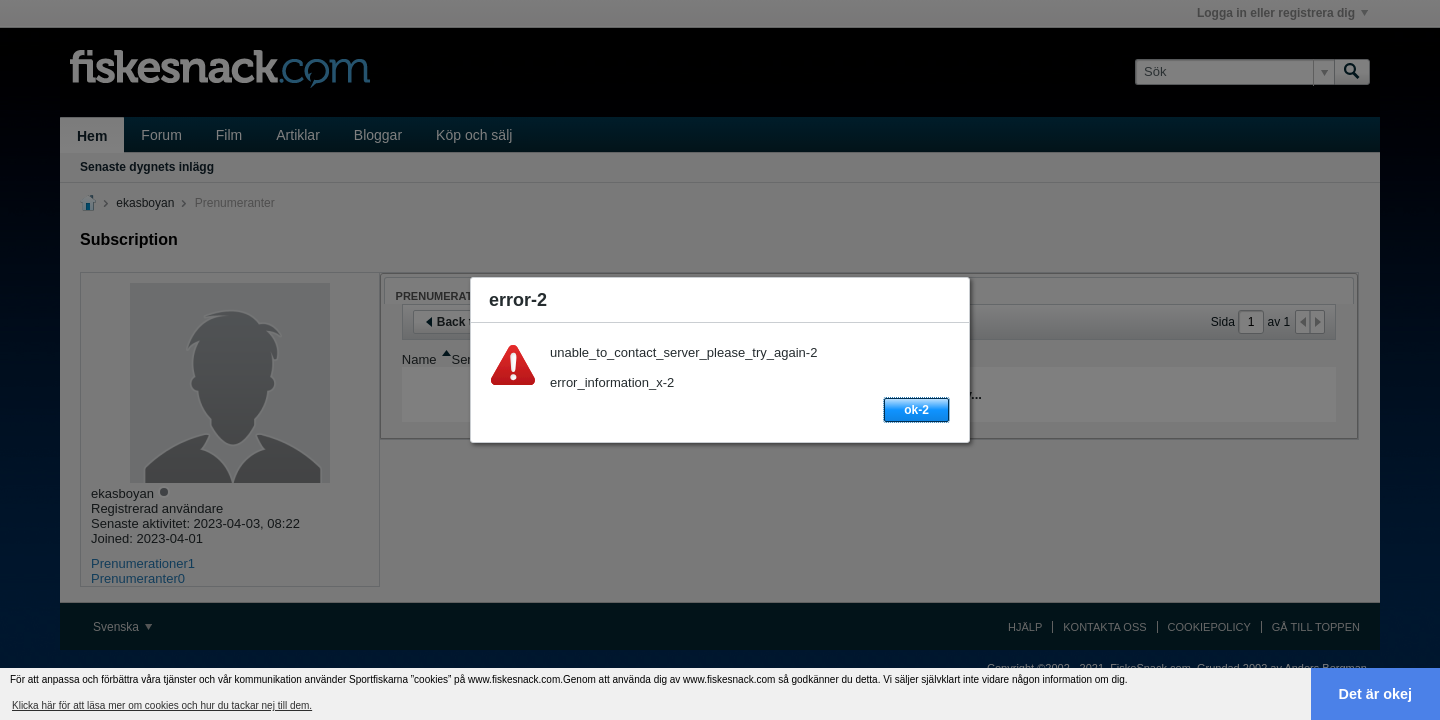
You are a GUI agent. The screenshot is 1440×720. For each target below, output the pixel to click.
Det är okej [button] (1376, 694)
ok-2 (916, 410)
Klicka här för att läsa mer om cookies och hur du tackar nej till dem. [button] (162, 705)
